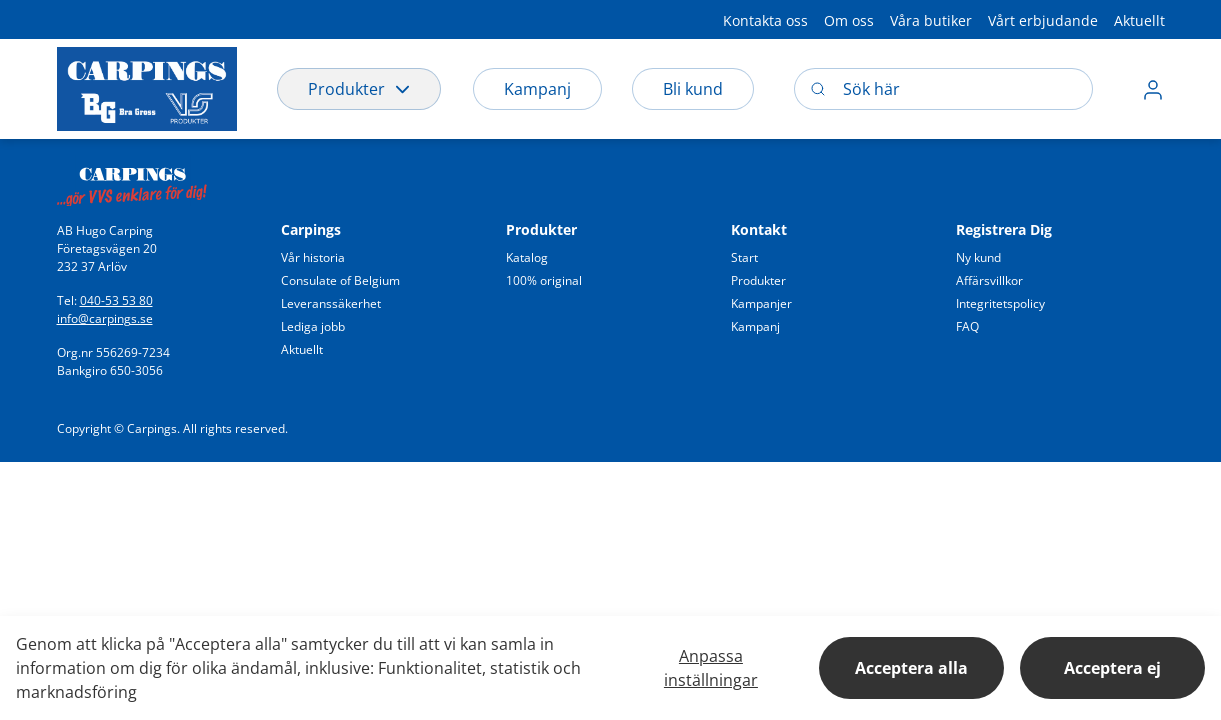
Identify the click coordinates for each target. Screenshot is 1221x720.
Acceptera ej (1112, 668)
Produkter (359, 89)
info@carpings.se (105, 318)
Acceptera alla (911, 668)
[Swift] (132, 181)
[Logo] (147, 89)
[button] (765, 19)
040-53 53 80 (116, 300)
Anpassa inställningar (711, 668)
